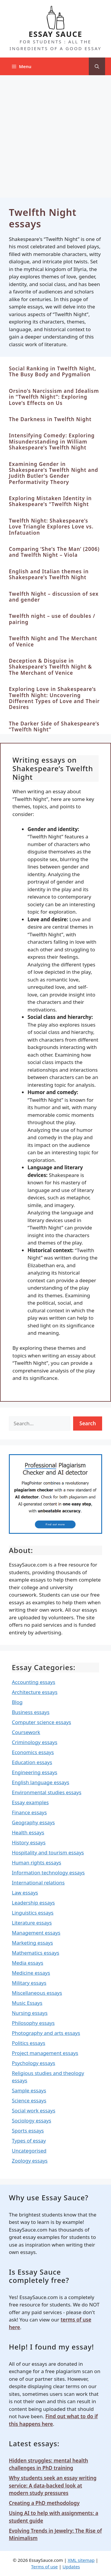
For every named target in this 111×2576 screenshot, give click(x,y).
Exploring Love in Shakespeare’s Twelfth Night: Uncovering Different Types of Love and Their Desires (54, 698)
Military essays (29, 1982)
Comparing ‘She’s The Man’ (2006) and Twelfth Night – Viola (54, 552)
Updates (71, 2567)
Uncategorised (29, 2150)
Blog (17, 1702)
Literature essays (32, 1922)
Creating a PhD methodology (44, 2503)
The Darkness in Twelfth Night (50, 419)
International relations (38, 1882)
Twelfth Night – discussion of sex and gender (54, 596)
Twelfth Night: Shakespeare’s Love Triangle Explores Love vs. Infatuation (51, 526)
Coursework (26, 1732)
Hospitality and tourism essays (48, 1852)
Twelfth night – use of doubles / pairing (52, 619)
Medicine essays (31, 1972)
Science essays (29, 2100)
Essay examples (30, 1802)
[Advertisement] (55, 133)
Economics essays (33, 1752)
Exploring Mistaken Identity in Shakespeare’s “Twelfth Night (50, 501)
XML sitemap (81, 2560)
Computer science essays (41, 1722)
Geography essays (33, 1822)
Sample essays (29, 2090)
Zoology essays (30, 2160)
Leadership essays (33, 1902)
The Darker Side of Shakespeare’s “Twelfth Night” (54, 726)
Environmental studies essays (46, 1792)
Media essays (27, 1962)
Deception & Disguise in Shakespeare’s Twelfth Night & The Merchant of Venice (50, 666)
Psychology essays (33, 2063)
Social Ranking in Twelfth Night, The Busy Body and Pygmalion (52, 371)
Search (87, 1423)
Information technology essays (48, 1872)
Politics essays (28, 2043)
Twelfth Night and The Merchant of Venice (53, 641)
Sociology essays (31, 2120)
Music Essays (27, 2002)
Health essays (28, 1832)
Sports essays (28, 2130)
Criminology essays (34, 1742)
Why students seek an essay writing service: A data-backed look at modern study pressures (52, 2485)
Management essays (36, 1932)
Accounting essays (33, 1682)
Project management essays (45, 2053)
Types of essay (29, 2140)
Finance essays (29, 1812)
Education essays (32, 1762)
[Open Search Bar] (97, 66)
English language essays (40, 1782)
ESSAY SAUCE (56, 34)
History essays (29, 1842)
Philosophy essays (33, 2023)
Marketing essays (32, 1942)
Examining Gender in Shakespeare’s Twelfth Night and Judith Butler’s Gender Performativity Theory (53, 473)
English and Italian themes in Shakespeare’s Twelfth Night (49, 574)
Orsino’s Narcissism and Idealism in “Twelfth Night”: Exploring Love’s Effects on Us (54, 397)
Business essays (30, 1712)
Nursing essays (30, 2012)
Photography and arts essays (46, 2033)
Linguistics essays (33, 1912)
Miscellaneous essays (37, 1992)
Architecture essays (34, 1692)
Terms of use (44, 2567)
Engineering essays (34, 1772)
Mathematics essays (35, 1952)
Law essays (25, 1892)
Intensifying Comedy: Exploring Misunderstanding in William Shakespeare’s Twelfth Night (52, 441)
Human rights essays (36, 1862)
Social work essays (33, 2110)
